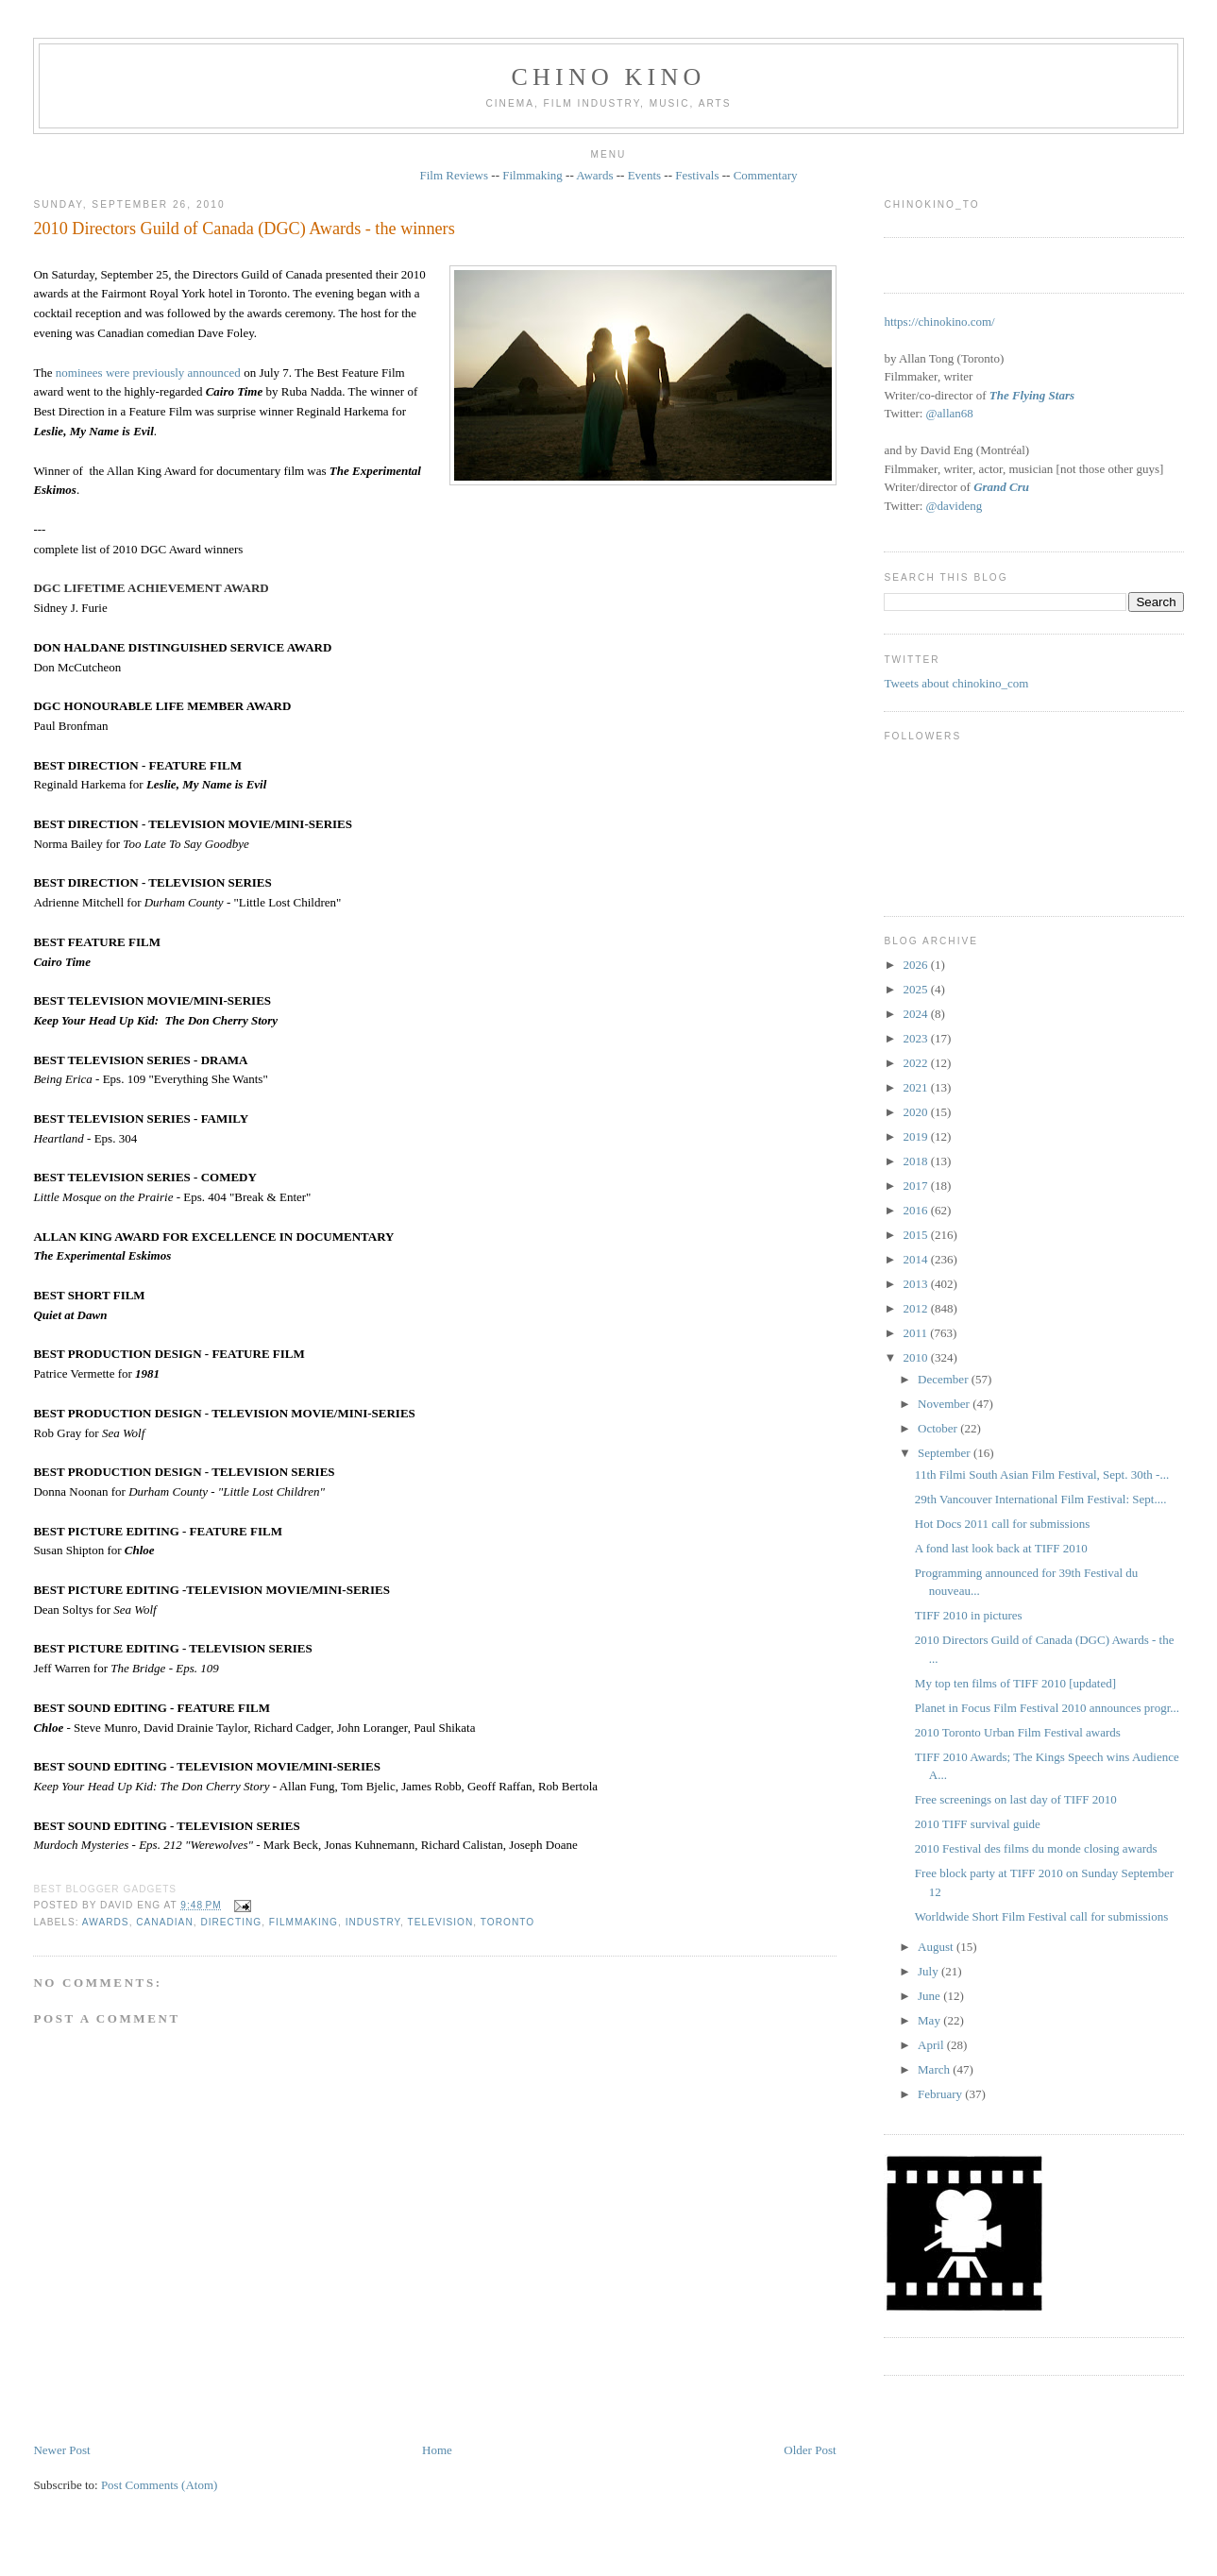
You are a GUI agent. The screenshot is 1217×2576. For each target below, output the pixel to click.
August (937, 1947)
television (441, 1922)
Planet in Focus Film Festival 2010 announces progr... (1047, 1708)
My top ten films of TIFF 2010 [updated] (1015, 1683)
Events (644, 175)
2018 (916, 1161)
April (932, 2045)
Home (437, 2450)
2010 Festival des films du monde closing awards (1036, 1848)
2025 (916, 989)
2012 (916, 1308)
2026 (916, 965)
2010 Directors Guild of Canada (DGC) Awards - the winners (243, 228)
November (945, 1404)
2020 (916, 1112)
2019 (916, 1136)
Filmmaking (532, 175)
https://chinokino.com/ (939, 321)
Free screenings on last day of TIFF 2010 (1016, 1799)
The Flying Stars (1031, 395)
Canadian (164, 1922)
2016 (916, 1210)
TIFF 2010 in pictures (969, 1615)
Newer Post (61, 2450)
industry (373, 1922)
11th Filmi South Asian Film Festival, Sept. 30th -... (1042, 1474)
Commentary (766, 175)
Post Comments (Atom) (159, 2485)
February (941, 2094)
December (945, 1379)
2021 (916, 1087)
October (939, 1428)
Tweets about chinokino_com (956, 683)
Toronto (507, 1922)
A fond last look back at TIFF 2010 (1001, 1548)
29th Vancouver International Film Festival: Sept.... (1041, 1499)
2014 (916, 1259)
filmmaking (303, 1922)
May (930, 2020)
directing (231, 1922)
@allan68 (949, 413)
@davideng (954, 506)
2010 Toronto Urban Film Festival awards (1018, 1732)
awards (105, 1922)
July (929, 1971)
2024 (916, 1014)
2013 (916, 1284)
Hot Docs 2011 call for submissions (1002, 1524)
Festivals (696, 175)
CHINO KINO (609, 77)
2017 (916, 1185)
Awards (594, 175)
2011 (916, 1333)
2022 (916, 1063)
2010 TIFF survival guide (977, 1824)
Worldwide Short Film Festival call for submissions (1041, 1916)
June (930, 1996)
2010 (916, 1357)
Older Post (810, 2450)
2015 (916, 1235)
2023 (916, 1038)
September (945, 1453)
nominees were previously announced (148, 372)
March (935, 2069)
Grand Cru (1001, 487)
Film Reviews (453, 175)
